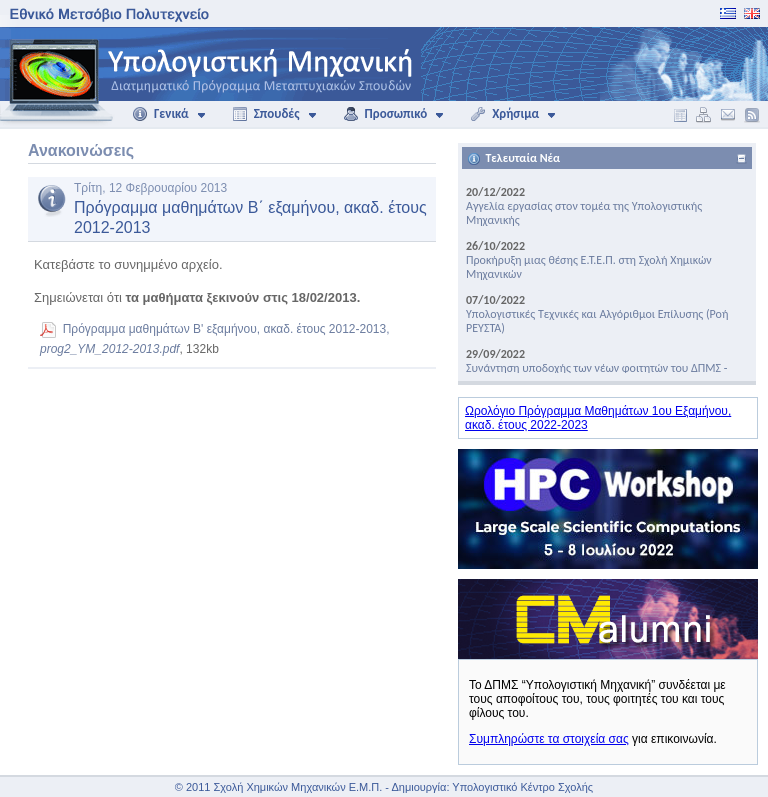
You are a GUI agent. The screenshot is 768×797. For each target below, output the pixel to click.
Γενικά (160, 114)
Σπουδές (266, 114)
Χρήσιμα (504, 114)
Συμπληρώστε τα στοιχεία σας (549, 739)
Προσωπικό (385, 114)
